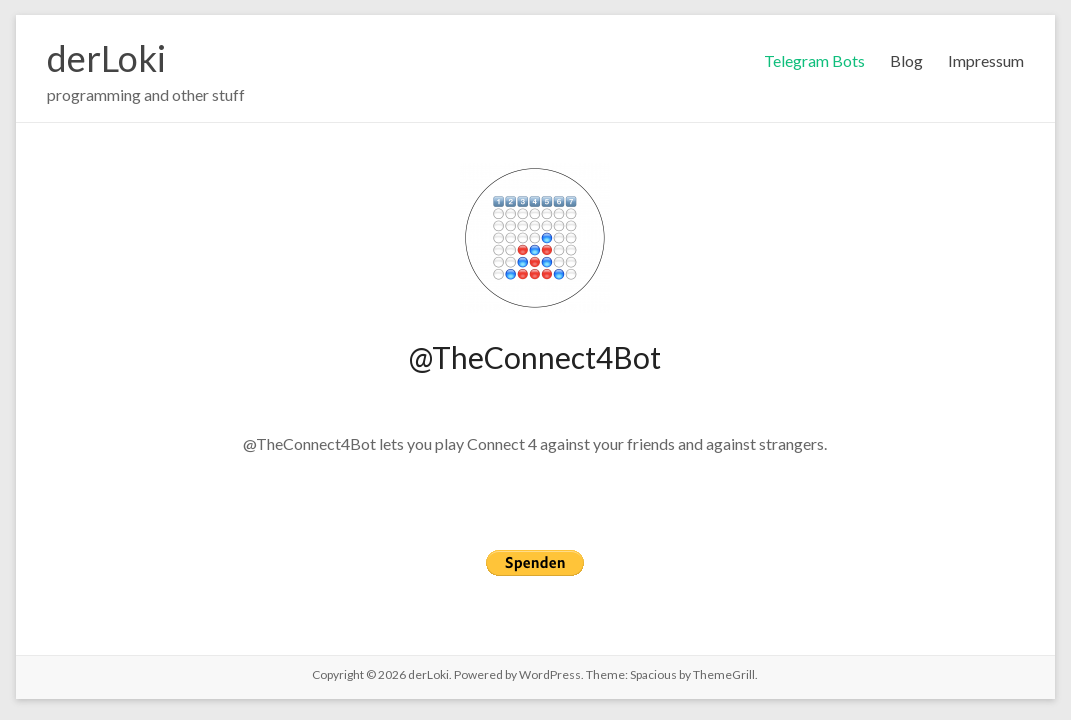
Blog (906, 60)
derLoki (106, 58)
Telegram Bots (814, 60)
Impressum (986, 60)
